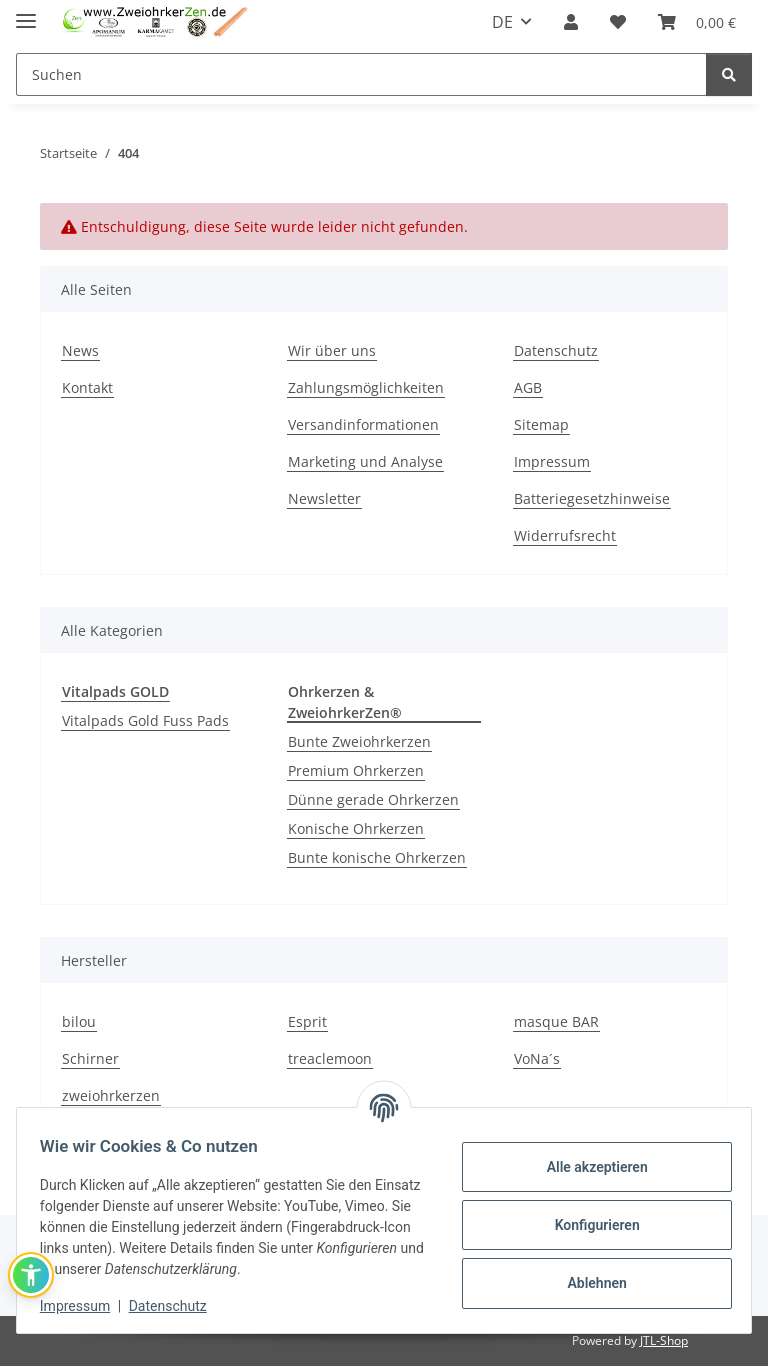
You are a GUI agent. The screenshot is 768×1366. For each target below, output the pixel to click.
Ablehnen (587, 1283)
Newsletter (324, 498)
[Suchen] (361, 74)
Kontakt (87, 387)
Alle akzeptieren (587, 1167)
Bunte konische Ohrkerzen (377, 857)
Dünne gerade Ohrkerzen (373, 799)
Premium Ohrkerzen (356, 770)
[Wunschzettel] (618, 22)
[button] (571, 22)
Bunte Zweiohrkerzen (359, 741)
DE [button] (502, 22)
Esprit (307, 1021)
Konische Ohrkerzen (356, 828)
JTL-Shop (664, 1340)
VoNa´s (537, 1058)
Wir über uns (332, 350)
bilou (79, 1021)
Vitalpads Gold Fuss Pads (145, 720)
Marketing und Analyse (365, 461)
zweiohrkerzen (111, 1095)
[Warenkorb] (697, 22)
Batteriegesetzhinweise (592, 498)
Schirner (90, 1058)
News (80, 350)
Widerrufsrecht (565, 535)
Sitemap (541, 424)
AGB (528, 387)
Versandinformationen (363, 424)
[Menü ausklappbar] (26, 12)
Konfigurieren (587, 1225)
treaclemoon (330, 1058)
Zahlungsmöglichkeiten (366, 387)
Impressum (84, 1306)
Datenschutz (177, 1306)
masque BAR (556, 1021)
